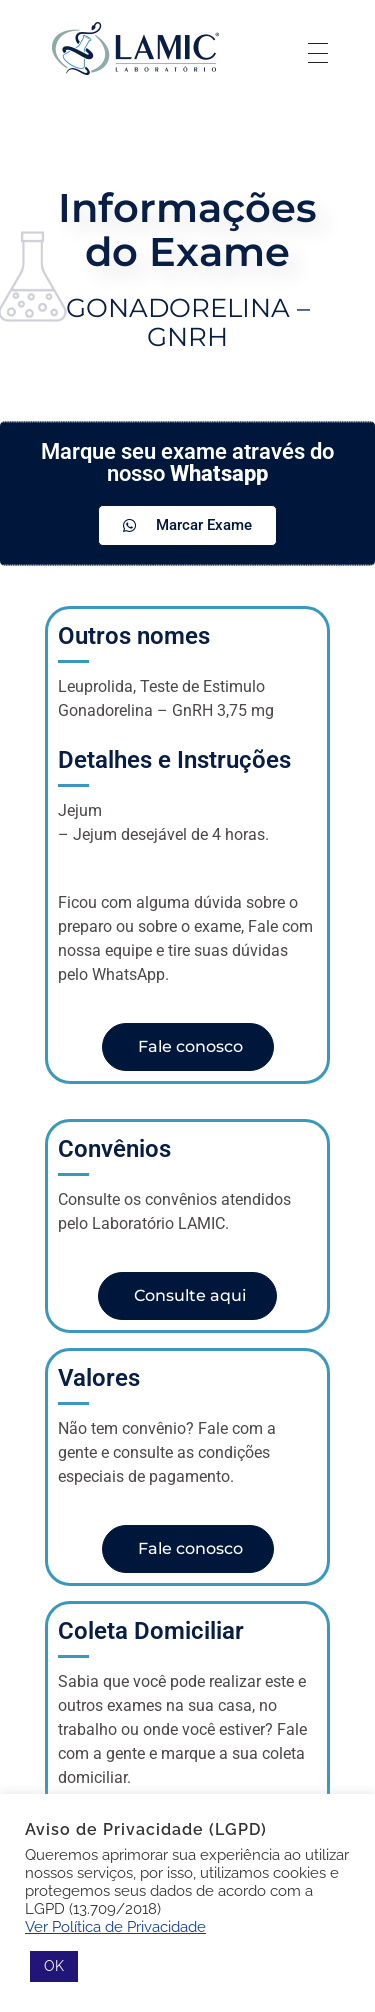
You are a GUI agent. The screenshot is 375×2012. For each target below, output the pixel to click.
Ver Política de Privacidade (115, 1926)
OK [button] (54, 1966)
